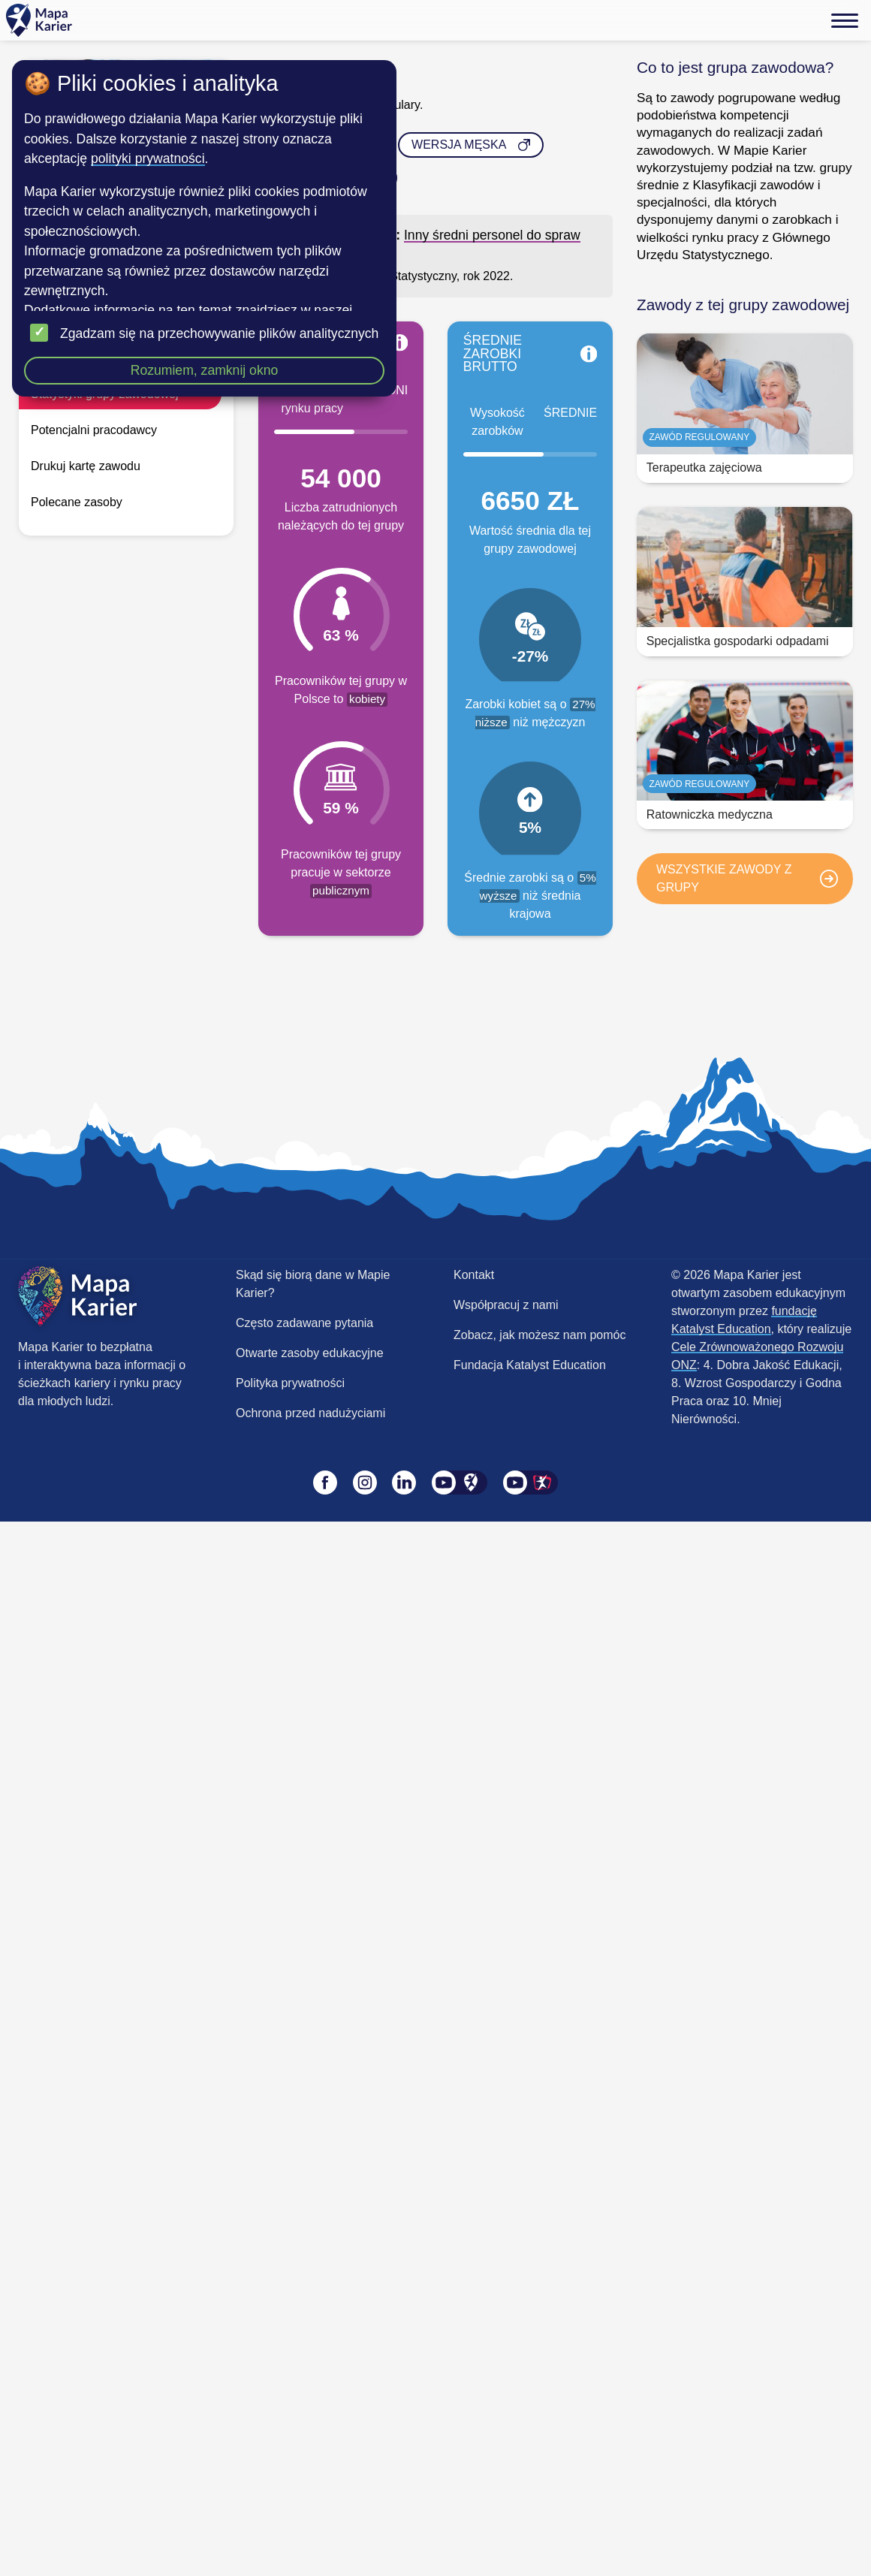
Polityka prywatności (290, 1383)
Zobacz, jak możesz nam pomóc (539, 1335)
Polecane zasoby (76, 502)
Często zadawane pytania (304, 1323)
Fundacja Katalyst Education (530, 1365)
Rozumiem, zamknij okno (205, 370)
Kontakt (474, 1274)
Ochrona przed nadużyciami (310, 1413)
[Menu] (844, 20)
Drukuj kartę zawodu (85, 466)
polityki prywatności (148, 158)
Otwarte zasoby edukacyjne (310, 1353)
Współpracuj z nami (506, 1305)
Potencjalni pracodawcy (94, 430)
